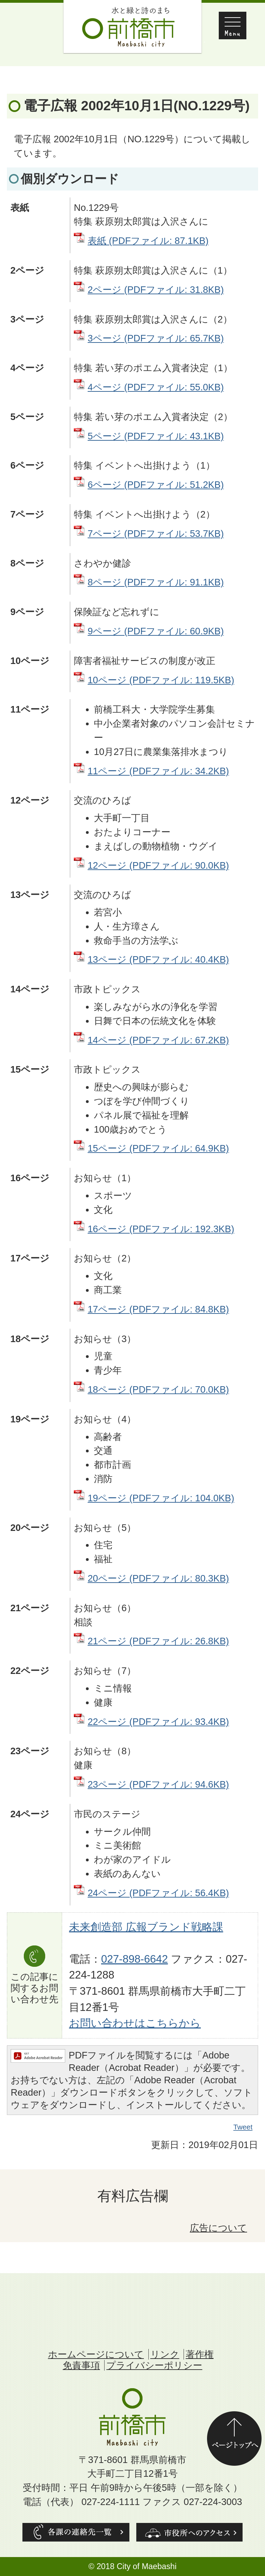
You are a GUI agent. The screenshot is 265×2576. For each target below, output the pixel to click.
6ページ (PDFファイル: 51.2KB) (156, 484)
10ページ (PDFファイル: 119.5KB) (161, 680)
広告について (218, 2227)
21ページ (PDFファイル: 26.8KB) (158, 1641)
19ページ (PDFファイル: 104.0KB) (161, 1498)
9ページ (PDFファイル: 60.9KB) (156, 631)
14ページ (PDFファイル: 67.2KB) (158, 1040)
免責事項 (81, 2365)
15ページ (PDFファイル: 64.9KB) (158, 1148)
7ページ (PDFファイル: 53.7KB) (156, 533)
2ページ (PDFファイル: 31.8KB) (156, 289)
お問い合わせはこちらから (135, 2023)
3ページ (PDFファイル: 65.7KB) (156, 338)
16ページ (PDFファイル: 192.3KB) (161, 1229)
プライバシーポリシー (154, 2365)
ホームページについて (96, 2354)
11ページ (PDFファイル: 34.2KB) (158, 771)
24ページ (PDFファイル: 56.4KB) (158, 1893)
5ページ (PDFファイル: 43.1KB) (156, 436)
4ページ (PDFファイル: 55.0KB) (156, 387)
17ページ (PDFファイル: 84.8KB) (158, 1309)
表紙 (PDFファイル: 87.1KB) (148, 240)
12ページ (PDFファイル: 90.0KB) (158, 865)
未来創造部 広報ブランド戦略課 (146, 1927)
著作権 (200, 2354)
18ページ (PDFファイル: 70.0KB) (158, 1389)
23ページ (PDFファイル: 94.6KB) (158, 1784)
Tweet (243, 2127)
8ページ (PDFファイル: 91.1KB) (156, 582)
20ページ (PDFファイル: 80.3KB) (158, 1578)
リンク (164, 2354)
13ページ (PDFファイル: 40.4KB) (158, 959)
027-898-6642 (134, 1959)
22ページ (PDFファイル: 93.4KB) (158, 1721)
